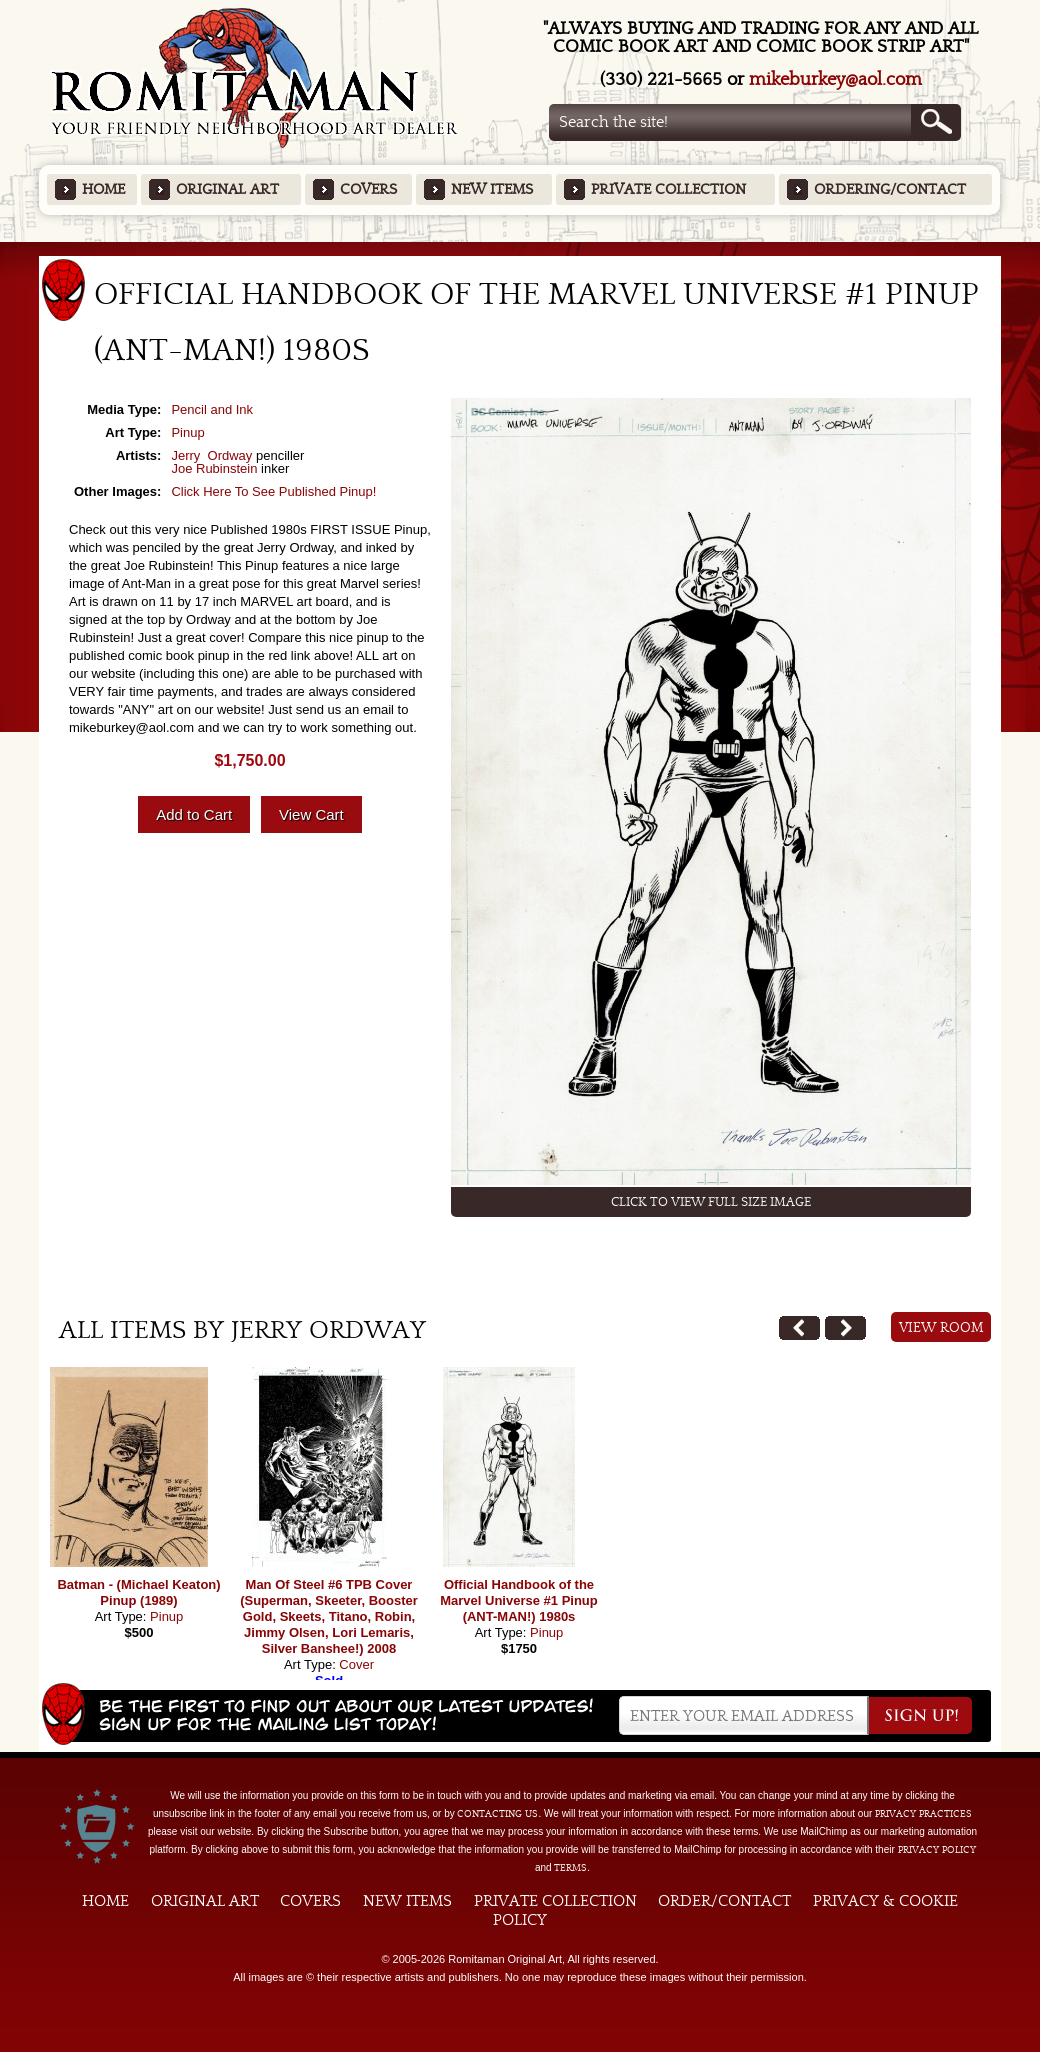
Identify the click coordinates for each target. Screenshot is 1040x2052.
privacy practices (923, 1814)
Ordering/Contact (890, 189)
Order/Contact (724, 1901)
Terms (570, 1868)
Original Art (227, 189)
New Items (492, 189)
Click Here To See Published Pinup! (273, 491)
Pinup (187, 432)
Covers (368, 189)
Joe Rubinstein (214, 468)
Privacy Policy (937, 1850)
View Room (941, 1328)
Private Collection (668, 189)
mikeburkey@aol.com (835, 79)
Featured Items (520, 248)
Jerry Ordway (211, 455)
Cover (356, 1664)
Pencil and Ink (212, 409)
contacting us (497, 1814)
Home (103, 189)
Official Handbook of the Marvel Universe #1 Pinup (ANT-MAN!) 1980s (519, 1600)
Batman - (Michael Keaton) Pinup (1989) (138, 1592)
